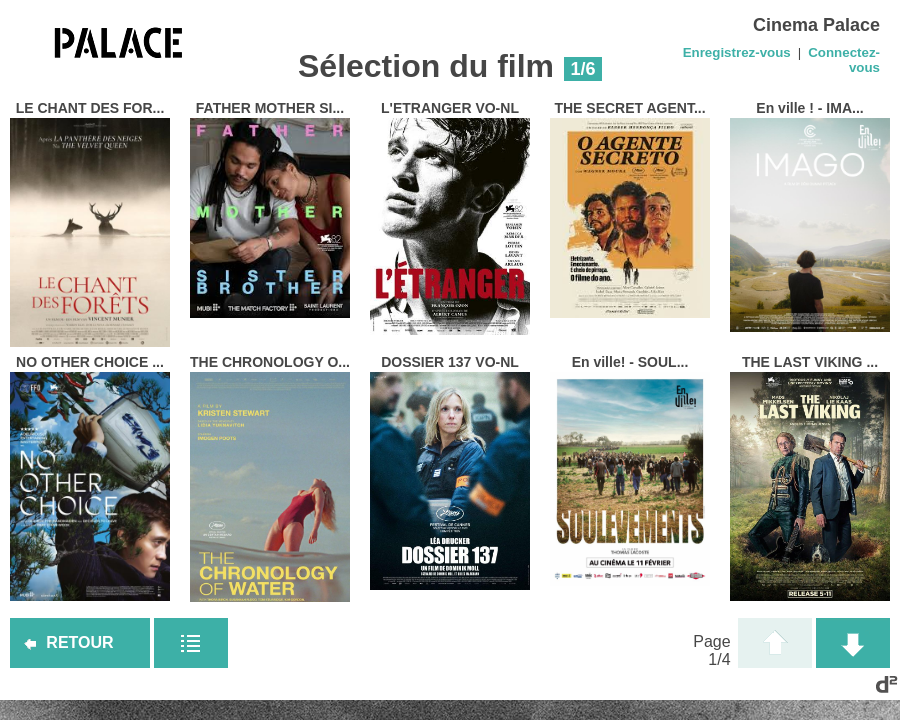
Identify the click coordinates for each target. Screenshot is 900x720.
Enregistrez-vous (737, 52)
